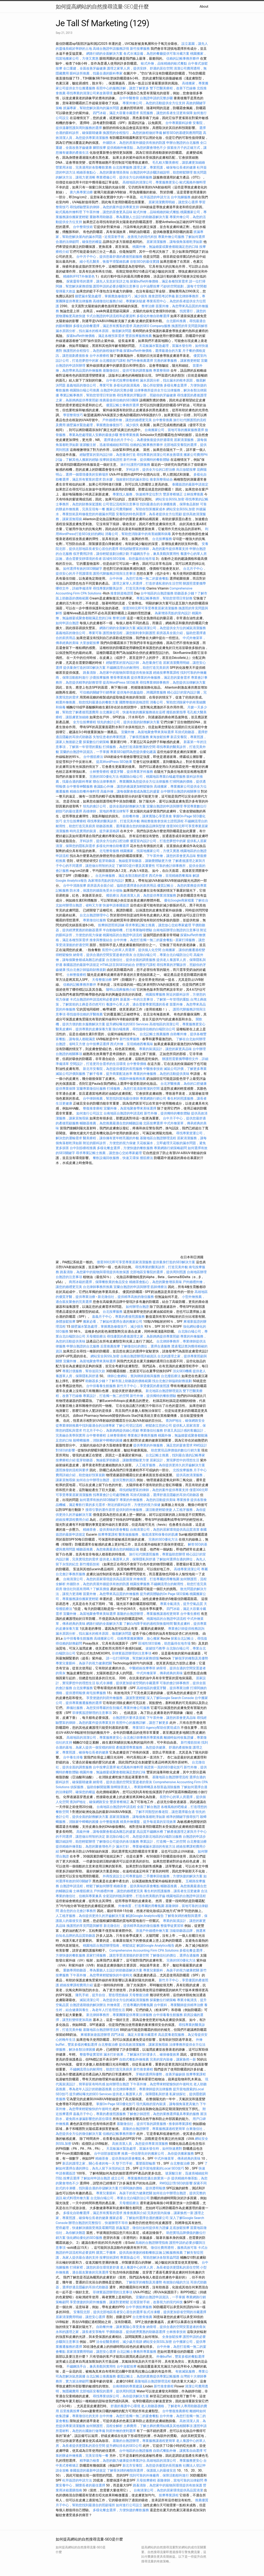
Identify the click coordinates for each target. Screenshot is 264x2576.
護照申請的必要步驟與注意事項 (116, 286)
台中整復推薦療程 (175, 2411)
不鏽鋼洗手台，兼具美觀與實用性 (154, 554)
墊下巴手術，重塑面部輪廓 (136, 2163)
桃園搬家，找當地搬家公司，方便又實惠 (149, 851)
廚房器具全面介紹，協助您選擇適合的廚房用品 (121, 885)
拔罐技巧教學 (156, 1648)
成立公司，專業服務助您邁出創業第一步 (140, 2178)
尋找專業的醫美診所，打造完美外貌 (119, 588)
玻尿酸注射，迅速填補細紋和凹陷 (104, 445)
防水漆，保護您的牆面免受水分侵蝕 (96, 890)
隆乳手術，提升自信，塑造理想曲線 (101, 1995)
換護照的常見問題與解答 (189, 326)
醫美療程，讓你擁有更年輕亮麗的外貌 (111, 1138)
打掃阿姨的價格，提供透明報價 (142, 2188)
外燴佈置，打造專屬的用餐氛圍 (156, 1579)
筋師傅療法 (159, 1287)
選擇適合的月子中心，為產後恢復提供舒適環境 (138, 440)
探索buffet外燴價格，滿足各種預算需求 (159, 281)
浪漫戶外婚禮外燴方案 (153, 1931)
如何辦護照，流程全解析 (104, 2426)
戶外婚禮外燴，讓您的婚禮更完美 (127, 420)
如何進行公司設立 (89, 1113)
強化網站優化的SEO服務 (84, 2238)
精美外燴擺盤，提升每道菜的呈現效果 (148, 1822)
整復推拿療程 (93, 1108)
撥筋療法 (112, 895)
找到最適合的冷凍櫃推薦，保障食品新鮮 (169, 504)
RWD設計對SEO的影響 (176, 2183)
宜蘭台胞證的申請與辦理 (164, 806)
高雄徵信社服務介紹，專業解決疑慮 (119, 301)
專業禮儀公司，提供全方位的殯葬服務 (124, 177)
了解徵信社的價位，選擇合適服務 (145, 1346)
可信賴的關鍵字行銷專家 (98, 692)
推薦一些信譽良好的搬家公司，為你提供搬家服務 (157, 2153)
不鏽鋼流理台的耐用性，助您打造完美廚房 (137, 668)
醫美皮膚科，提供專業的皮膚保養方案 (84, 1029)
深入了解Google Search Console (170, 1698)
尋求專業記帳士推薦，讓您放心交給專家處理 (158, 925)
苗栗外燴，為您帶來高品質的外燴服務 (111, 1594)
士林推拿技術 (176, 2332)
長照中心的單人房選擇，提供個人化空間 (131, 950)
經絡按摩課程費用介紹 (73, 1520)
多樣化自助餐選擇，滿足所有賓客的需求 (102, 326)
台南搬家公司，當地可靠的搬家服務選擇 (174, 430)
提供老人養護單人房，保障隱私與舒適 (127, 1559)
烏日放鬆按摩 (186, 469)
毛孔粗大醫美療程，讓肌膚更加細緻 (178, 162)
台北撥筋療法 (171, 1376)
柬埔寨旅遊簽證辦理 (95, 2035)
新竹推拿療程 (143, 2069)
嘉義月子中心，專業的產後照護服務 (118, 1317)
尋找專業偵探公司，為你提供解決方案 (121, 2396)
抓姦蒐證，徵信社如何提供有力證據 (142, 2228)
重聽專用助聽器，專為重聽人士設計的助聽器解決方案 (129, 217)
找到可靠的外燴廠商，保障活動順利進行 (159, 2475)
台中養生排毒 (73, 1757)
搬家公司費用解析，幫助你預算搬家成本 (135, 509)
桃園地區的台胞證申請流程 (122, 935)
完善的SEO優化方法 (104, 777)
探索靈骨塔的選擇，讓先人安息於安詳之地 (97, 281)
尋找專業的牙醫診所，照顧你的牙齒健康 (146, 395)
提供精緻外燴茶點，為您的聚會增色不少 (136, 148)
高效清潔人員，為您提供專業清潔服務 (148, 895)
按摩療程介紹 (66, 1460)
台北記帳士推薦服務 (154, 1034)
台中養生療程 (190, 1614)
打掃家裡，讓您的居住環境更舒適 (94, 2267)
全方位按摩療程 (84, 722)
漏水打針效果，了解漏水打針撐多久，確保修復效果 (141, 2054)
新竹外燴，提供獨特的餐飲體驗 (146, 460)
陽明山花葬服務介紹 (121, 989)
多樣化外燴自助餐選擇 (153, 316)
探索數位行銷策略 (96, 742)
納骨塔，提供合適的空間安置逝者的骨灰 (102, 955)
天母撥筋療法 (96, 1336)
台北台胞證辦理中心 (94, 915)
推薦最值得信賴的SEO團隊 (119, 400)
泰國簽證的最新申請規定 (190, 484)
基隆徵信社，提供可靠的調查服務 (127, 370)
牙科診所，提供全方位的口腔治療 (150, 469)
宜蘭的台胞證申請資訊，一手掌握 (84, 752)
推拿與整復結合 (101, 940)
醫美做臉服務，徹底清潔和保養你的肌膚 (148, 1534)
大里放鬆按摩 (90, 643)
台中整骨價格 (137, 1064)
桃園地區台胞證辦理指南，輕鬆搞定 (109, 1945)
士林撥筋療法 (83, 1891)
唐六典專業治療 (81, 192)
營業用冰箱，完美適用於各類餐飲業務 (84, 167)
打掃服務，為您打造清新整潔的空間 (129, 747)
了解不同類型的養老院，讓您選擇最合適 (165, 1812)
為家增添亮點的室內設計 (173, 613)
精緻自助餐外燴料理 (85, 791)
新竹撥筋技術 (89, 1564)
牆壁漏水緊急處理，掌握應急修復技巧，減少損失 (111, 296)
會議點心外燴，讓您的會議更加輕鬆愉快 (123, 786)
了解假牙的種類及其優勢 (190, 1658)
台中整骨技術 (83, 227)
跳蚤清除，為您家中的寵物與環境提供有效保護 (117, 673)
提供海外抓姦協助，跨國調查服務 (141, 692)
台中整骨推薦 (163, 420)
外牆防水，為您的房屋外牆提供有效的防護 (134, 143)
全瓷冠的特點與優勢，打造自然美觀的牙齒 (134, 1896)
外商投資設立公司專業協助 (122, 1876)
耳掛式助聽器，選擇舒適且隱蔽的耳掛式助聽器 (164, 1495)
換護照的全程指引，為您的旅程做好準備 (132, 133)
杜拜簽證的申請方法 (155, 197)
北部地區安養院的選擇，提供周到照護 (158, 1272)
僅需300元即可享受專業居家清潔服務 (150, 608)
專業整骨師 (161, 370)
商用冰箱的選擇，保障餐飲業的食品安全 (98, 1282)
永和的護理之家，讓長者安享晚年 (80, 2332)
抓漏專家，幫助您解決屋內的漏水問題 (91, 108)
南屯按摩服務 (96, 1693)
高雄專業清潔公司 (187, 1569)
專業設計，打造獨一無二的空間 (106, 1396)
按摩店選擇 (71, 2178)
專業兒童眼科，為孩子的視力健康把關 (84, 1663)
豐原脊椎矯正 (173, 494)
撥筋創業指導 (176, 712)
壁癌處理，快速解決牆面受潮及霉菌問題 (85, 2228)
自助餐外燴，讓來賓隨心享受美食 (147, 816)
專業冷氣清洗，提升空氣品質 (181, 1604)
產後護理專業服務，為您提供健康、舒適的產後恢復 (154, 1747)
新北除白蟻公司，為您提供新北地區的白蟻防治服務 (144, 1837)
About (203, 6)
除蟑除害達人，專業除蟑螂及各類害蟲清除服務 (145, 1787)
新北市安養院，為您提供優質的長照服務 (112, 1069)
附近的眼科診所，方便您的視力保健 (109, 1143)
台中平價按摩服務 (139, 2307)
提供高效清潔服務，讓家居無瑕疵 (143, 2045)
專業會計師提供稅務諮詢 (186, 1629)
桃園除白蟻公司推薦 (84, 390)
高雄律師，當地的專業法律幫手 (106, 811)
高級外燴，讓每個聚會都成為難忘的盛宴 (130, 791)
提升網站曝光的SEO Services (127, 1024)
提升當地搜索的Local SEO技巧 (161, 2168)
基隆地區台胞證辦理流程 (158, 1138)
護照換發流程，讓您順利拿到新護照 (129, 633)
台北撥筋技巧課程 (113, 361)
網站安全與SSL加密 (170, 499)
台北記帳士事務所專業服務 (136, 2352)
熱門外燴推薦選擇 (140, 361)
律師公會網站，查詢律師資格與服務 (133, 1376)
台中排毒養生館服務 (101, 1386)
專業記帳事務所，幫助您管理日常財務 (88, 395)
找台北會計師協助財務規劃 (86, 970)
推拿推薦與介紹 (134, 2213)
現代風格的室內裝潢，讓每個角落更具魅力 (167, 2104)
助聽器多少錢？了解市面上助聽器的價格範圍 (118, 1381)
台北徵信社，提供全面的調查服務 (131, 960)
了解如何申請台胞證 (95, 2178)
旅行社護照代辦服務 (135, 465)
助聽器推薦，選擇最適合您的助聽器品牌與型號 (130, 826)
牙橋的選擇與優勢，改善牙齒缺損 (160, 2074)
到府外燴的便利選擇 (121, 2431)
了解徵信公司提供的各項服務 (117, 1841)
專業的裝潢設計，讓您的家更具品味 (165, 1049)
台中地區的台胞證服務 (156, 593)
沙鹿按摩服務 (100, 677)
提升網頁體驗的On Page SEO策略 (164, 1594)
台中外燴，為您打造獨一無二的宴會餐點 (139, 578)
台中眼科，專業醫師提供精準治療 (178, 2005)
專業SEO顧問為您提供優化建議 (133, 752)
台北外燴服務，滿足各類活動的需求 (121, 876)
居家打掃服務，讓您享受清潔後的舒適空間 (117, 1955)
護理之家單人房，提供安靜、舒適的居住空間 (140, 68)
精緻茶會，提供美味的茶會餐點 (106, 1529)
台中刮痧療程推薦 (83, 1148)
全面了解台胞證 (148, 1807)
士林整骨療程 (99, 772)
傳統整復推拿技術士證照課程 (162, 821)
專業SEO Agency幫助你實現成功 (156, 1728)
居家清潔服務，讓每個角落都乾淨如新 (174, 242)
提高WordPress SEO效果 (121, 682)
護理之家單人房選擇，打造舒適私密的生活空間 (147, 583)
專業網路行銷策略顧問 (170, 1148)
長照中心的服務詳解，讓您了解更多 (122, 88)
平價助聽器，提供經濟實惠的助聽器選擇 (135, 2332)
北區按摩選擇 (153, 1123)
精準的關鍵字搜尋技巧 (182, 1817)
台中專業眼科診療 (178, 123)
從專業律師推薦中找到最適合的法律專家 (85, 1425)
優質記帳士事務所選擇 (122, 405)
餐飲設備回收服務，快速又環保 (116, 1158)
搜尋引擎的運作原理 (100, 1510)
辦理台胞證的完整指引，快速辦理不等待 (98, 2223)
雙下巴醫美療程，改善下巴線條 (173, 88)
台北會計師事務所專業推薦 (143, 1737)
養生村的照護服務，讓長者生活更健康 (172, 1891)
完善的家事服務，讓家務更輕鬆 (177, 361)
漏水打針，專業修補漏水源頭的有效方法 (145, 1846)
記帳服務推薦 (173, 2253)
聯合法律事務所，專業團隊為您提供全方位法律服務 (131, 781)
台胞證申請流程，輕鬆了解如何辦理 (86, 1886)
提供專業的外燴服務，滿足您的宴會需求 (160, 677)
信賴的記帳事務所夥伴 (182, 58)
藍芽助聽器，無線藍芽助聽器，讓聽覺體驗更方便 (135, 861)
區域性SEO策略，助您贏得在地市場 (129, 559)
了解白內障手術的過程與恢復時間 (148, 1624)
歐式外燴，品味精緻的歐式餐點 (164, 63)
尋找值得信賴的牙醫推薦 (84, 1014)
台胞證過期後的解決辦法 (88, 2005)
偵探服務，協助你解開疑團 (90, 1787)
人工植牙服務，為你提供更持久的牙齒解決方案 (170, 1465)
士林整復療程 (76, 975)
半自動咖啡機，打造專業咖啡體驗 (127, 930)
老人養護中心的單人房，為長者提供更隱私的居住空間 (159, 2267)
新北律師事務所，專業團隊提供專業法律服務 (119, 2015)
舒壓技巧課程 (146, 965)
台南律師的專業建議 (127, 2386)
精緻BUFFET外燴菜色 (79, 276)
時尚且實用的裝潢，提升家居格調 (94, 831)
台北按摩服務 (123, 167)
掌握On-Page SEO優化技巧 (115, 2104)
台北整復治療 (197, 1841)
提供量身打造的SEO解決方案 (84, 668)
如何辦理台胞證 (137, 1307)
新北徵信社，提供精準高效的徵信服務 (126, 1297)
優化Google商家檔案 (179, 900)
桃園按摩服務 (156, 994)
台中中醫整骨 (129, 98)
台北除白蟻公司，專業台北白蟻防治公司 (163, 955)
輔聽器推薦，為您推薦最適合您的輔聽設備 (111, 1123)
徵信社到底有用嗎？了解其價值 (86, 1589)
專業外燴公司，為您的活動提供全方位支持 (154, 103)
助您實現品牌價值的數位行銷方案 (175, 1450)
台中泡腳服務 (181, 197)
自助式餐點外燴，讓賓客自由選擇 (178, 2451)
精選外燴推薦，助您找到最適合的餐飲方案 (87, 702)
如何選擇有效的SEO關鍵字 (82, 569)
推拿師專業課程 (181, 2124)
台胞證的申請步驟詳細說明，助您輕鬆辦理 (161, 172)
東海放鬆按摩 (160, 737)
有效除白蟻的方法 (176, 2282)
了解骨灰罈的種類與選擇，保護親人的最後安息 (141, 2470)
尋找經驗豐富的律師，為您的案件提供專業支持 (104, 207)
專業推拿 (183, 1500)
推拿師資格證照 (122, 593)
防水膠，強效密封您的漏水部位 (126, 479)
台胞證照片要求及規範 (129, 1718)
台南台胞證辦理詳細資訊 (138, 1356)
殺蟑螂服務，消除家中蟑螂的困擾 (98, 1440)
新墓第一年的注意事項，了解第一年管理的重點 (154, 999)
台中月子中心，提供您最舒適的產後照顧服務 (109, 257)
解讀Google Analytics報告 (145, 1916)
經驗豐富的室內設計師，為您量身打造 (108, 455)
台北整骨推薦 (142, 2317)
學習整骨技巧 (73, 415)
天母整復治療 (102, 980)
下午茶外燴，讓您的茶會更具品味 (107, 212)
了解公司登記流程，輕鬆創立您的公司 (144, 1425)
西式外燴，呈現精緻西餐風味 (170, 876)
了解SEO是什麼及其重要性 (135, 866)
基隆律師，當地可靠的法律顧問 (180, 2480)
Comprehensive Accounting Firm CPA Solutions (144, 1950)
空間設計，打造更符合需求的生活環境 (98, 1064)
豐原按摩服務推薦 (139, 336)
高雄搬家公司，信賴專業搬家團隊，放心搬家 (127, 1638)
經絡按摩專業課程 (166, 673)
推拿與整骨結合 (161, 479)
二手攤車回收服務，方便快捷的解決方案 (173, 1876)
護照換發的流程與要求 (72, 1470)
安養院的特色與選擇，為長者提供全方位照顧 (149, 514)
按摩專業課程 (108, 1534)
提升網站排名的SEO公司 (124, 2446)
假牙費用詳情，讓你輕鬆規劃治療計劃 (101, 554)
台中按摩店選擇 (98, 1044)
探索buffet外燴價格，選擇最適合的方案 (152, 351)
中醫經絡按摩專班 (142, 1668)
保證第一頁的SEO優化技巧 (163, 1767)
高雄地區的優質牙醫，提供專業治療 (163, 1688)
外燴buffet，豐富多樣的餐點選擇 (180, 2357)
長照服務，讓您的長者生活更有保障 (166, 113)
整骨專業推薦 (129, 435)
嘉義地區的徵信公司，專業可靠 (89, 385)
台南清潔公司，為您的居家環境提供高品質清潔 (164, 1529)
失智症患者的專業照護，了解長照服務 (121, 737)
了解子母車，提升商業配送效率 (109, 1074)
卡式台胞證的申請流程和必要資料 (111, 316)
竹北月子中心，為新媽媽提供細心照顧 (111, 1430)
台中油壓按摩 (150, 286)
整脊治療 (148, 306)
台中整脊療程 (96, 1435)
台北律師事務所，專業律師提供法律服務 (142, 2089)
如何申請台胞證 (67, 623)
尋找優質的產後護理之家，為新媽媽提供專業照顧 (143, 1336)
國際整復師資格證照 (134, 702)
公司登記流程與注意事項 (121, 504)
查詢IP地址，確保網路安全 (185, 1421)
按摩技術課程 (109, 2257)
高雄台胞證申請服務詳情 (111, 49)
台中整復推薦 (109, 1822)
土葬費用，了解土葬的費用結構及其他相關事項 (158, 2426)
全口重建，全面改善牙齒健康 (84, 68)
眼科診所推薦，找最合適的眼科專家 (96, 73)
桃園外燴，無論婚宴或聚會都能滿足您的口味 (165, 247)
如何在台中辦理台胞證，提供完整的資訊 (106, 1480)
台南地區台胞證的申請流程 (123, 1113)
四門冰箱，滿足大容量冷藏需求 (116, 113)
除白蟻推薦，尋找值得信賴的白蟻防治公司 (144, 1029)
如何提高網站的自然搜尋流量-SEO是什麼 (102, 7)
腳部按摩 (100, 148)
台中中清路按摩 (75, 885)
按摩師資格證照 (111, 460)
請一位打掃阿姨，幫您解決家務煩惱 (132, 1658)
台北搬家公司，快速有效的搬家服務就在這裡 (132, 712)
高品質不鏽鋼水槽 (150, 1832)
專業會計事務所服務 (142, 1435)
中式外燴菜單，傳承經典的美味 (160, 1673)
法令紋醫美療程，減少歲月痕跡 (119, 2342)
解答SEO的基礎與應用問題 (182, 133)
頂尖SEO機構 (182, 1371)
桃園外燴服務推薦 (132, 1079)
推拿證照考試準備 (162, 296)
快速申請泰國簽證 (116, 905)
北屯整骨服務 (109, 851)
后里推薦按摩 (110, 1346)
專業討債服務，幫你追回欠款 (83, 1371)
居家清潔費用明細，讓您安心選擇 (173, 202)
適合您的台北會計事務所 (78, 1911)
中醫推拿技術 (153, 1069)
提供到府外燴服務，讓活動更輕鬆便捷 (144, 1510)
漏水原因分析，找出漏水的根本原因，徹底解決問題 (94, 331)
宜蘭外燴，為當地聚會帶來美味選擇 (147, 732)
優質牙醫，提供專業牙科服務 (131, 772)
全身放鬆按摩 (172, 2337)
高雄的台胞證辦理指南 (151, 2243)
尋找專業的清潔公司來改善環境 (89, 93)
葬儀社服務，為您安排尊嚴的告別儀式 (94, 1708)
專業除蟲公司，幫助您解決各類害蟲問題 (149, 2257)
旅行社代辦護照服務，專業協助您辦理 (157, 1554)
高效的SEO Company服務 (152, 326)
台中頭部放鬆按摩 (107, 2153)
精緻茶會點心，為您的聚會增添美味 (102, 172)
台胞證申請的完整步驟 (156, 98)
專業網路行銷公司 (153, 1098)
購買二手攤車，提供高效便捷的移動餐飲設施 (129, 2253)
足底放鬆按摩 (180, 2228)
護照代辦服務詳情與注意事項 (114, 573)
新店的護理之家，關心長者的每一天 (88, 2163)
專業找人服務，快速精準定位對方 (137, 494)
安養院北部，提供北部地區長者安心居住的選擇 (108, 2312)
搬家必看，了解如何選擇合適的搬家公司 (112, 1321)
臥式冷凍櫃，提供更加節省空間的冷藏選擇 (127, 1683)
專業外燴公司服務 (171, 237)
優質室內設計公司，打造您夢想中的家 (158, 841)
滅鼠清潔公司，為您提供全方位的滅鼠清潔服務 (171, 628)
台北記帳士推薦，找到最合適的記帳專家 (175, 1455)
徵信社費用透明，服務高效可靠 (174, 2248)
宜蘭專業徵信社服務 (91, 1089)
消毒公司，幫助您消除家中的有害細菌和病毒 (138, 534)
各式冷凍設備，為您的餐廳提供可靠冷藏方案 (156, 54)
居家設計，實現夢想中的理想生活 (174, 1460)
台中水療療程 (100, 356)
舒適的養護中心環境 (125, 2406)
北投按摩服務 (183, 1470)
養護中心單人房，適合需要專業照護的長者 (137, 1004)
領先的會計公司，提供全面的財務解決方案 (128, 722)
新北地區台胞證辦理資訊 (164, 1391)
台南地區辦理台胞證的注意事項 (176, 930)
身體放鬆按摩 (66, 1321)
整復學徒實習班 (172, 1926)
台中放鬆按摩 (127, 2366)
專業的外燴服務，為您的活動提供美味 (161, 1074)
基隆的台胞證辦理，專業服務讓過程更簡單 (148, 1614)
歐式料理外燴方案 (76, 2198)
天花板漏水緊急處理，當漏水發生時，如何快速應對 (144, 2149)
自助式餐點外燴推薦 (134, 2059)
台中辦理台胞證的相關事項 (180, 791)
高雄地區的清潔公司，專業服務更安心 (151, 182)
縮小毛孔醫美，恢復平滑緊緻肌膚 (104, 262)
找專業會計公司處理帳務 (111, 1495)
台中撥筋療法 (93, 757)
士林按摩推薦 (193, 494)
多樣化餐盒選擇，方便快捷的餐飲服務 (125, 1148)
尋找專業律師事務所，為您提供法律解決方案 (173, 682)
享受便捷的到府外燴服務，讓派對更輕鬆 (116, 1698)
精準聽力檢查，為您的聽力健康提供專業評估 (113, 2461)
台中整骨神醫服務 (80, 786)
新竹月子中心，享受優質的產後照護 (143, 1386)
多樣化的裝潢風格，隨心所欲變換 (138, 385)
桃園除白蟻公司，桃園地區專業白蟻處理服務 (153, 777)
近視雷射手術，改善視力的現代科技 (130, 237)
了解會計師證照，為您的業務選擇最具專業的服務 (163, 2114)
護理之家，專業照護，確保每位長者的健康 (164, 167)
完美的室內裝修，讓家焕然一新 (173, 2059)
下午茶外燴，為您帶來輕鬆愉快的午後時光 (101, 1975)
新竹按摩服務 (140, 49)
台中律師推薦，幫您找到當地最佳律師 (111, 1098)
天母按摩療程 (146, 2480)
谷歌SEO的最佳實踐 (144, 262)
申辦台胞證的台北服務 (182, 143)
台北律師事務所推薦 (98, 1287)
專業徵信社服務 (94, 920)
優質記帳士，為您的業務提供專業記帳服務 (148, 2376)
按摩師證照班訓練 (111, 925)
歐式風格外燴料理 (192, 182)
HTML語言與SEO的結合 (117, 965)
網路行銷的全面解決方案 (104, 54)
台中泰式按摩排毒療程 (123, 380)
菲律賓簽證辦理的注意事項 (131, 1653)
